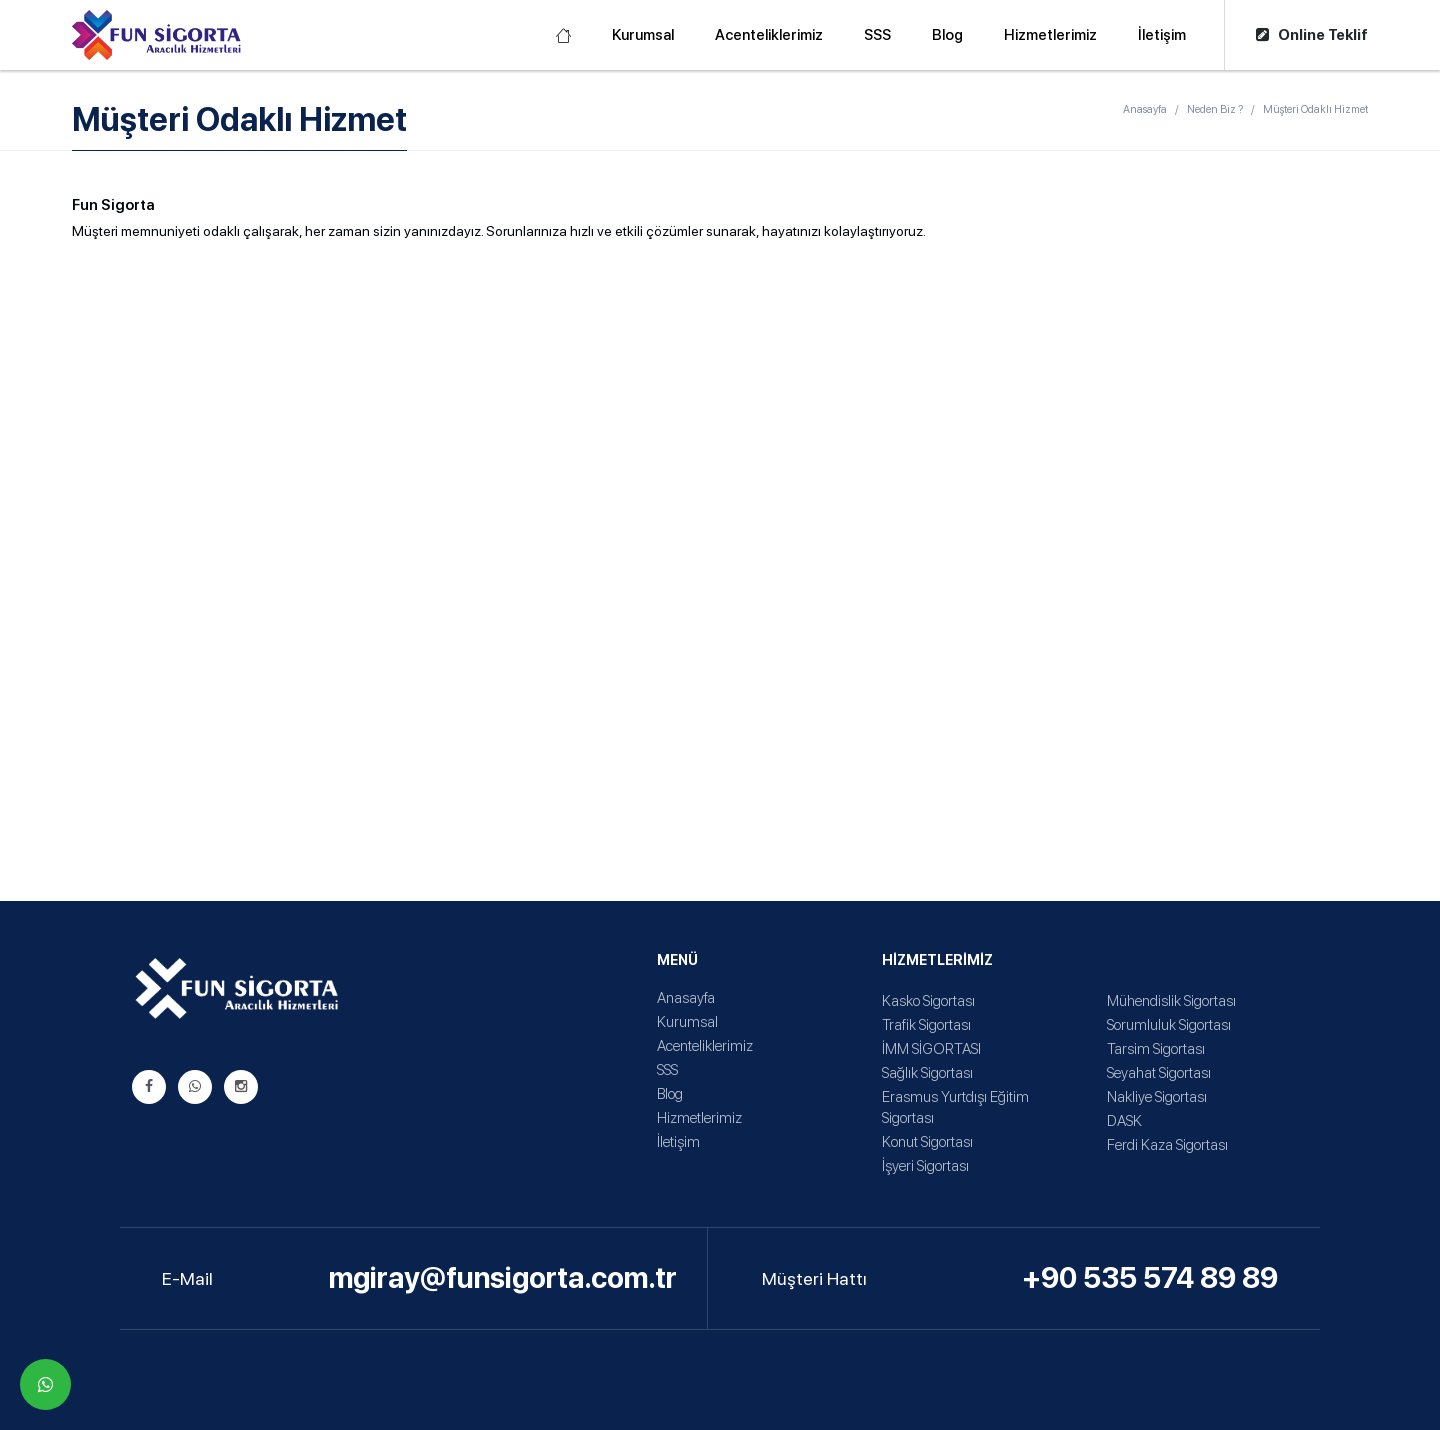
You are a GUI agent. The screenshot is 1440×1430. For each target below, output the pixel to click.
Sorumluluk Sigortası (1169, 1025)
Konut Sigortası (927, 1142)
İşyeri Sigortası (925, 1166)
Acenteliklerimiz (769, 35)
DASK (1124, 1121)
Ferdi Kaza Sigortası (1167, 1145)
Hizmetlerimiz (1050, 35)
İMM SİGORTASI (931, 1049)
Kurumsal (643, 35)
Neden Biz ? (1215, 109)
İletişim (1162, 35)
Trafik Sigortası (926, 1025)
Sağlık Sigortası (927, 1073)
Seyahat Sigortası (1159, 1073)
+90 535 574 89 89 (1150, 1277)
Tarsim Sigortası (1156, 1049)
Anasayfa (1145, 109)
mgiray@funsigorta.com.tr (503, 1277)
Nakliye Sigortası (1157, 1097)
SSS (877, 35)
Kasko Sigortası (928, 1001)
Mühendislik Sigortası (1171, 1001)
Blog (947, 35)
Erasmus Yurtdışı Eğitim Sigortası (955, 1107)
